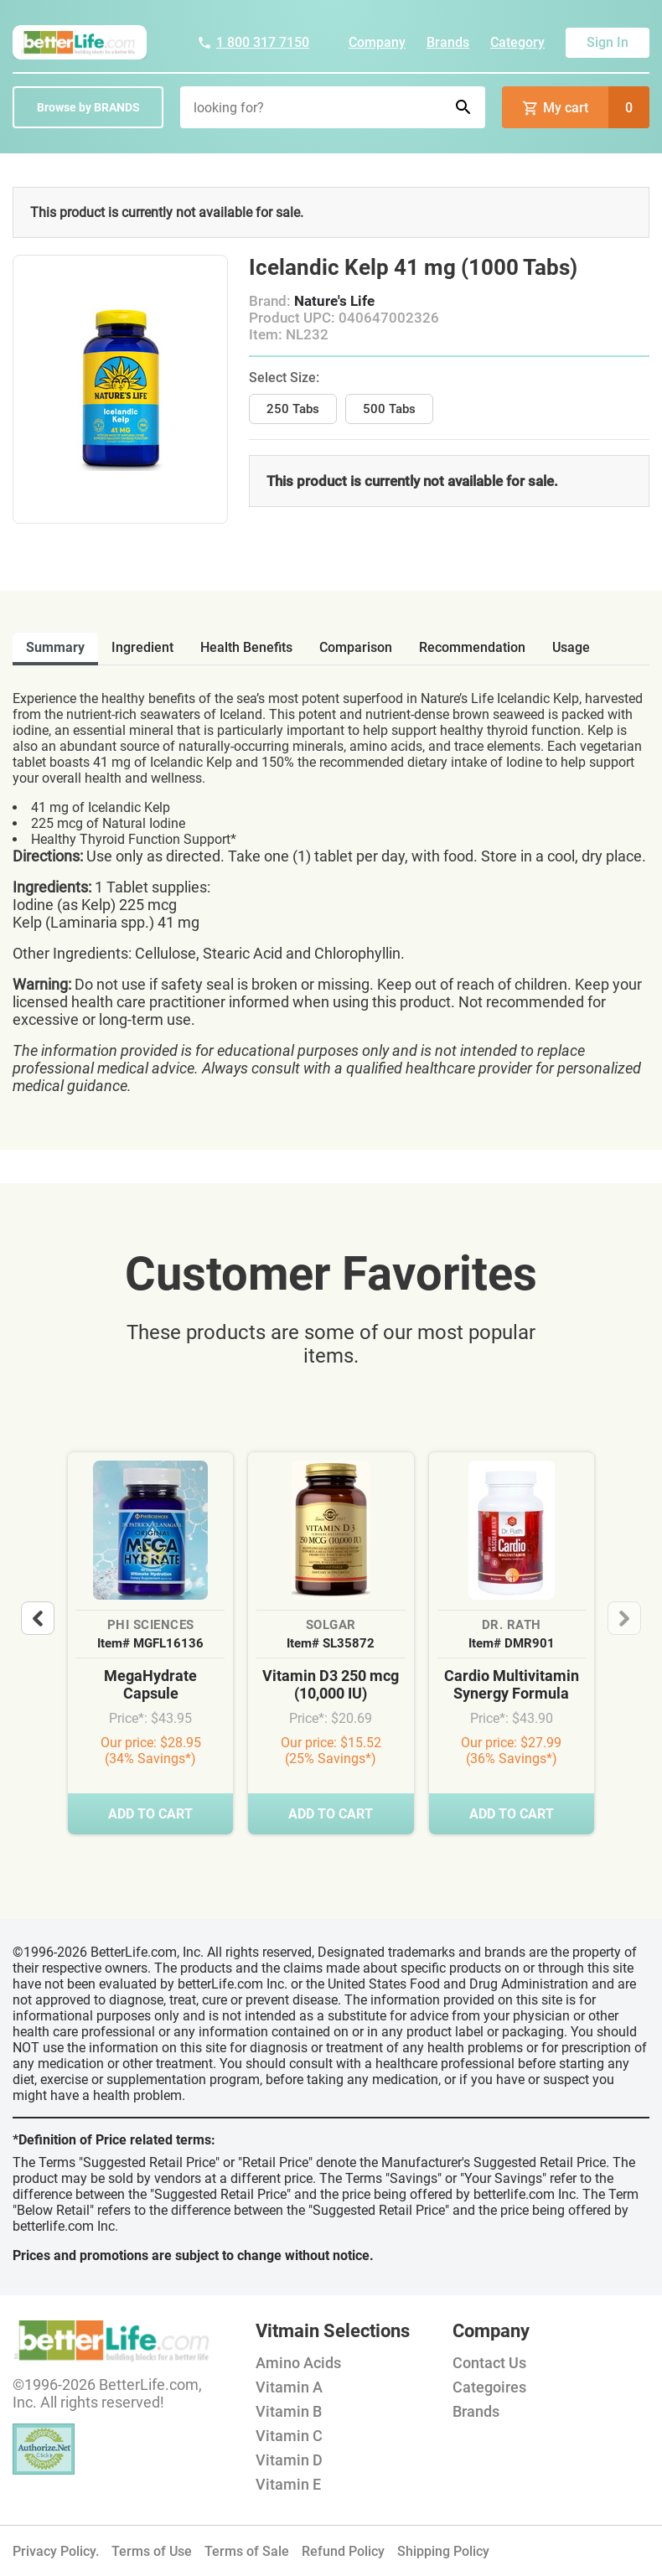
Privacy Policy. (56, 2551)
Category (517, 42)
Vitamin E (288, 2484)
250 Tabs (292, 408)
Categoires (489, 2387)
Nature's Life (334, 300)
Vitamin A (289, 2387)
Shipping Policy (443, 2551)
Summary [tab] (55, 647)
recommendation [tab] (472, 647)
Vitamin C (289, 2435)
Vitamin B (289, 2411)
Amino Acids (298, 2363)
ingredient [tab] (142, 647)
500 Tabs (389, 408)
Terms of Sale (246, 2551)
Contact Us (489, 2363)
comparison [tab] (355, 647)
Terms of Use (151, 2551)
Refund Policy (343, 2551)
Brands (448, 42)
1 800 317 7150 (253, 42)
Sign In (607, 42)
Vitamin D (289, 2460)
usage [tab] (571, 647)
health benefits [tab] (246, 647)
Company (377, 42)
